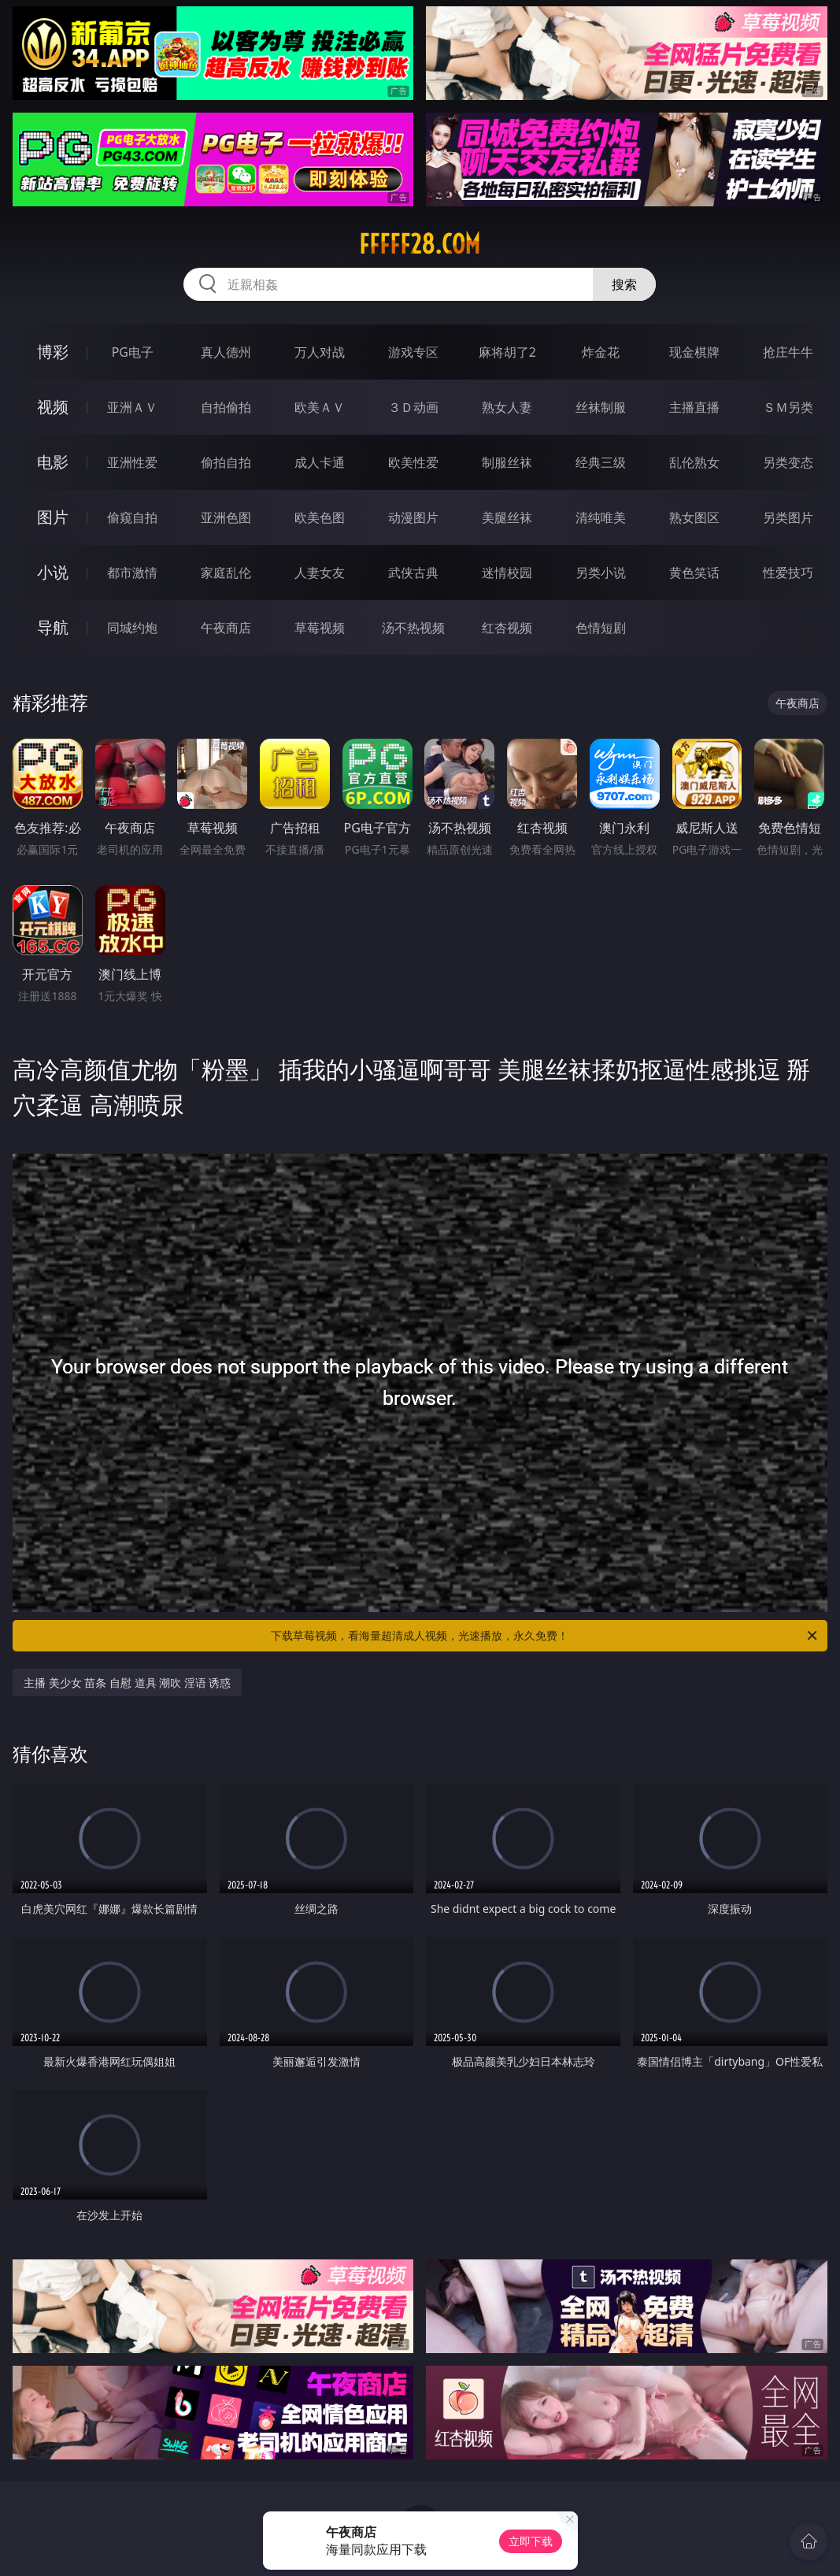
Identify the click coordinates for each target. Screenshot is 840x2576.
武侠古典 (413, 572)
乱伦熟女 (694, 462)
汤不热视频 (413, 627)
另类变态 (788, 462)
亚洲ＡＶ (132, 407)
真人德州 (226, 352)
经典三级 (600, 462)
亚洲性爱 (132, 462)
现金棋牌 (694, 352)
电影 (52, 462)
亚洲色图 (226, 517)
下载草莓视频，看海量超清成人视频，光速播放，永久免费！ (545, 1635)
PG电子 (133, 352)
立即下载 (531, 2540)
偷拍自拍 (226, 462)
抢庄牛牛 (788, 352)
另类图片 (788, 517)
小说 (52, 572)
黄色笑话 (694, 572)
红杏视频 (507, 627)
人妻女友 (319, 572)
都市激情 (132, 572)
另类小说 (600, 572)
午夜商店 (226, 627)
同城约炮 (132, 627)
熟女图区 (694, 517)
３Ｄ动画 (413, 407)
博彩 (52, 351)
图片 (52, 517)
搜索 (624, 284)
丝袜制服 (600, 407)
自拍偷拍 (226, 407)
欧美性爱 (413, 462)
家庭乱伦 (226, 572)
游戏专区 (413, 352)
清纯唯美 (600, 517)
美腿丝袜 (507, 517)
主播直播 (694, 407)
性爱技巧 (788, 572)
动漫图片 (413, 517)
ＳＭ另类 (788, 407)
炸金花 (601, 352)
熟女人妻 (507, 407)
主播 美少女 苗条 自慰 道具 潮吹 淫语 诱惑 (127, 1682)
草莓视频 (319, 627)
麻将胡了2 (507, 352)
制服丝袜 (507, 462)
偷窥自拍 (132, 517)
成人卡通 (319, 462)
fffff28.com (419, 244)
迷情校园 (507, 572)
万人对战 (319, 352)
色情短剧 (600, 627)
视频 (52, 406)
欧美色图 (319, 517)
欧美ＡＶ (319, 407)
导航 (52, 627)
